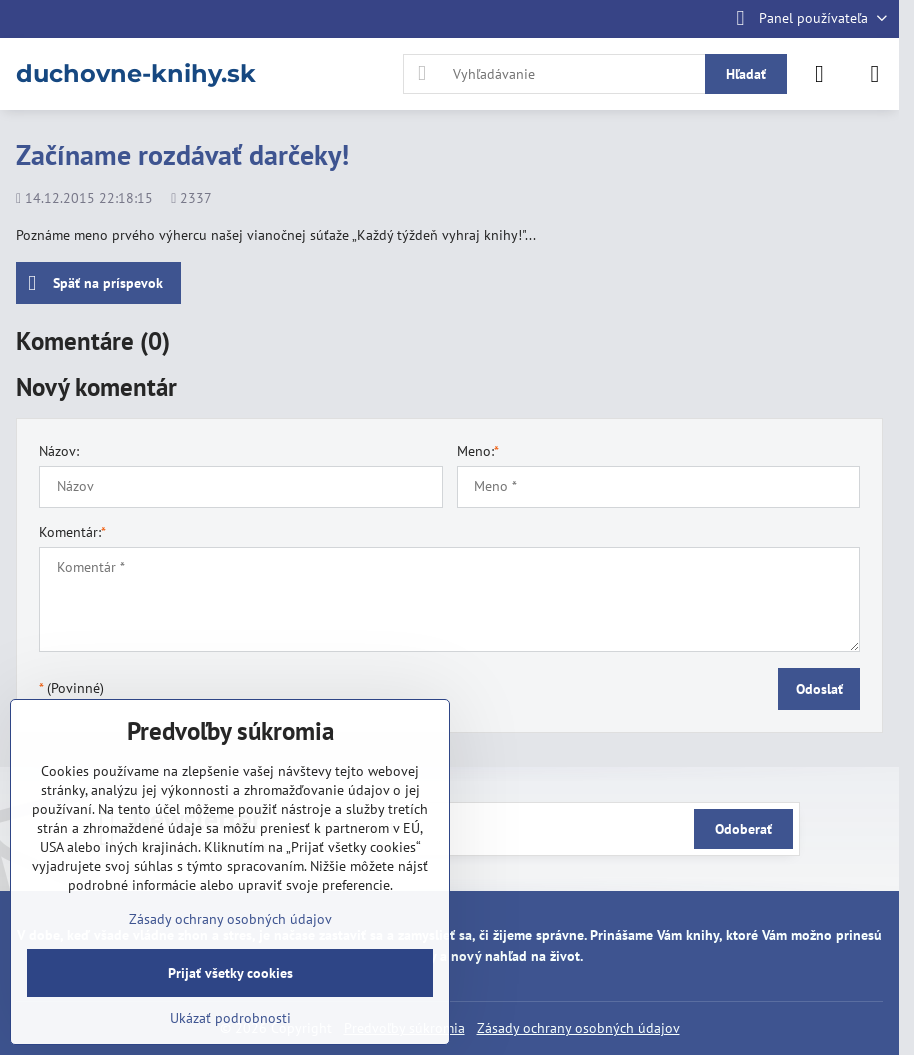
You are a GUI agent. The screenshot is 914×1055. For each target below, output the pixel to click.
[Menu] (875, 74)
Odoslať (819, 689)
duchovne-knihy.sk (136, 74)
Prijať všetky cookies (230, 973)
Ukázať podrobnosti (230, 1018)
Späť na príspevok (95, 283)
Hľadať (746, 74)
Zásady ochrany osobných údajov (578, 1028)
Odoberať (743, 829)
